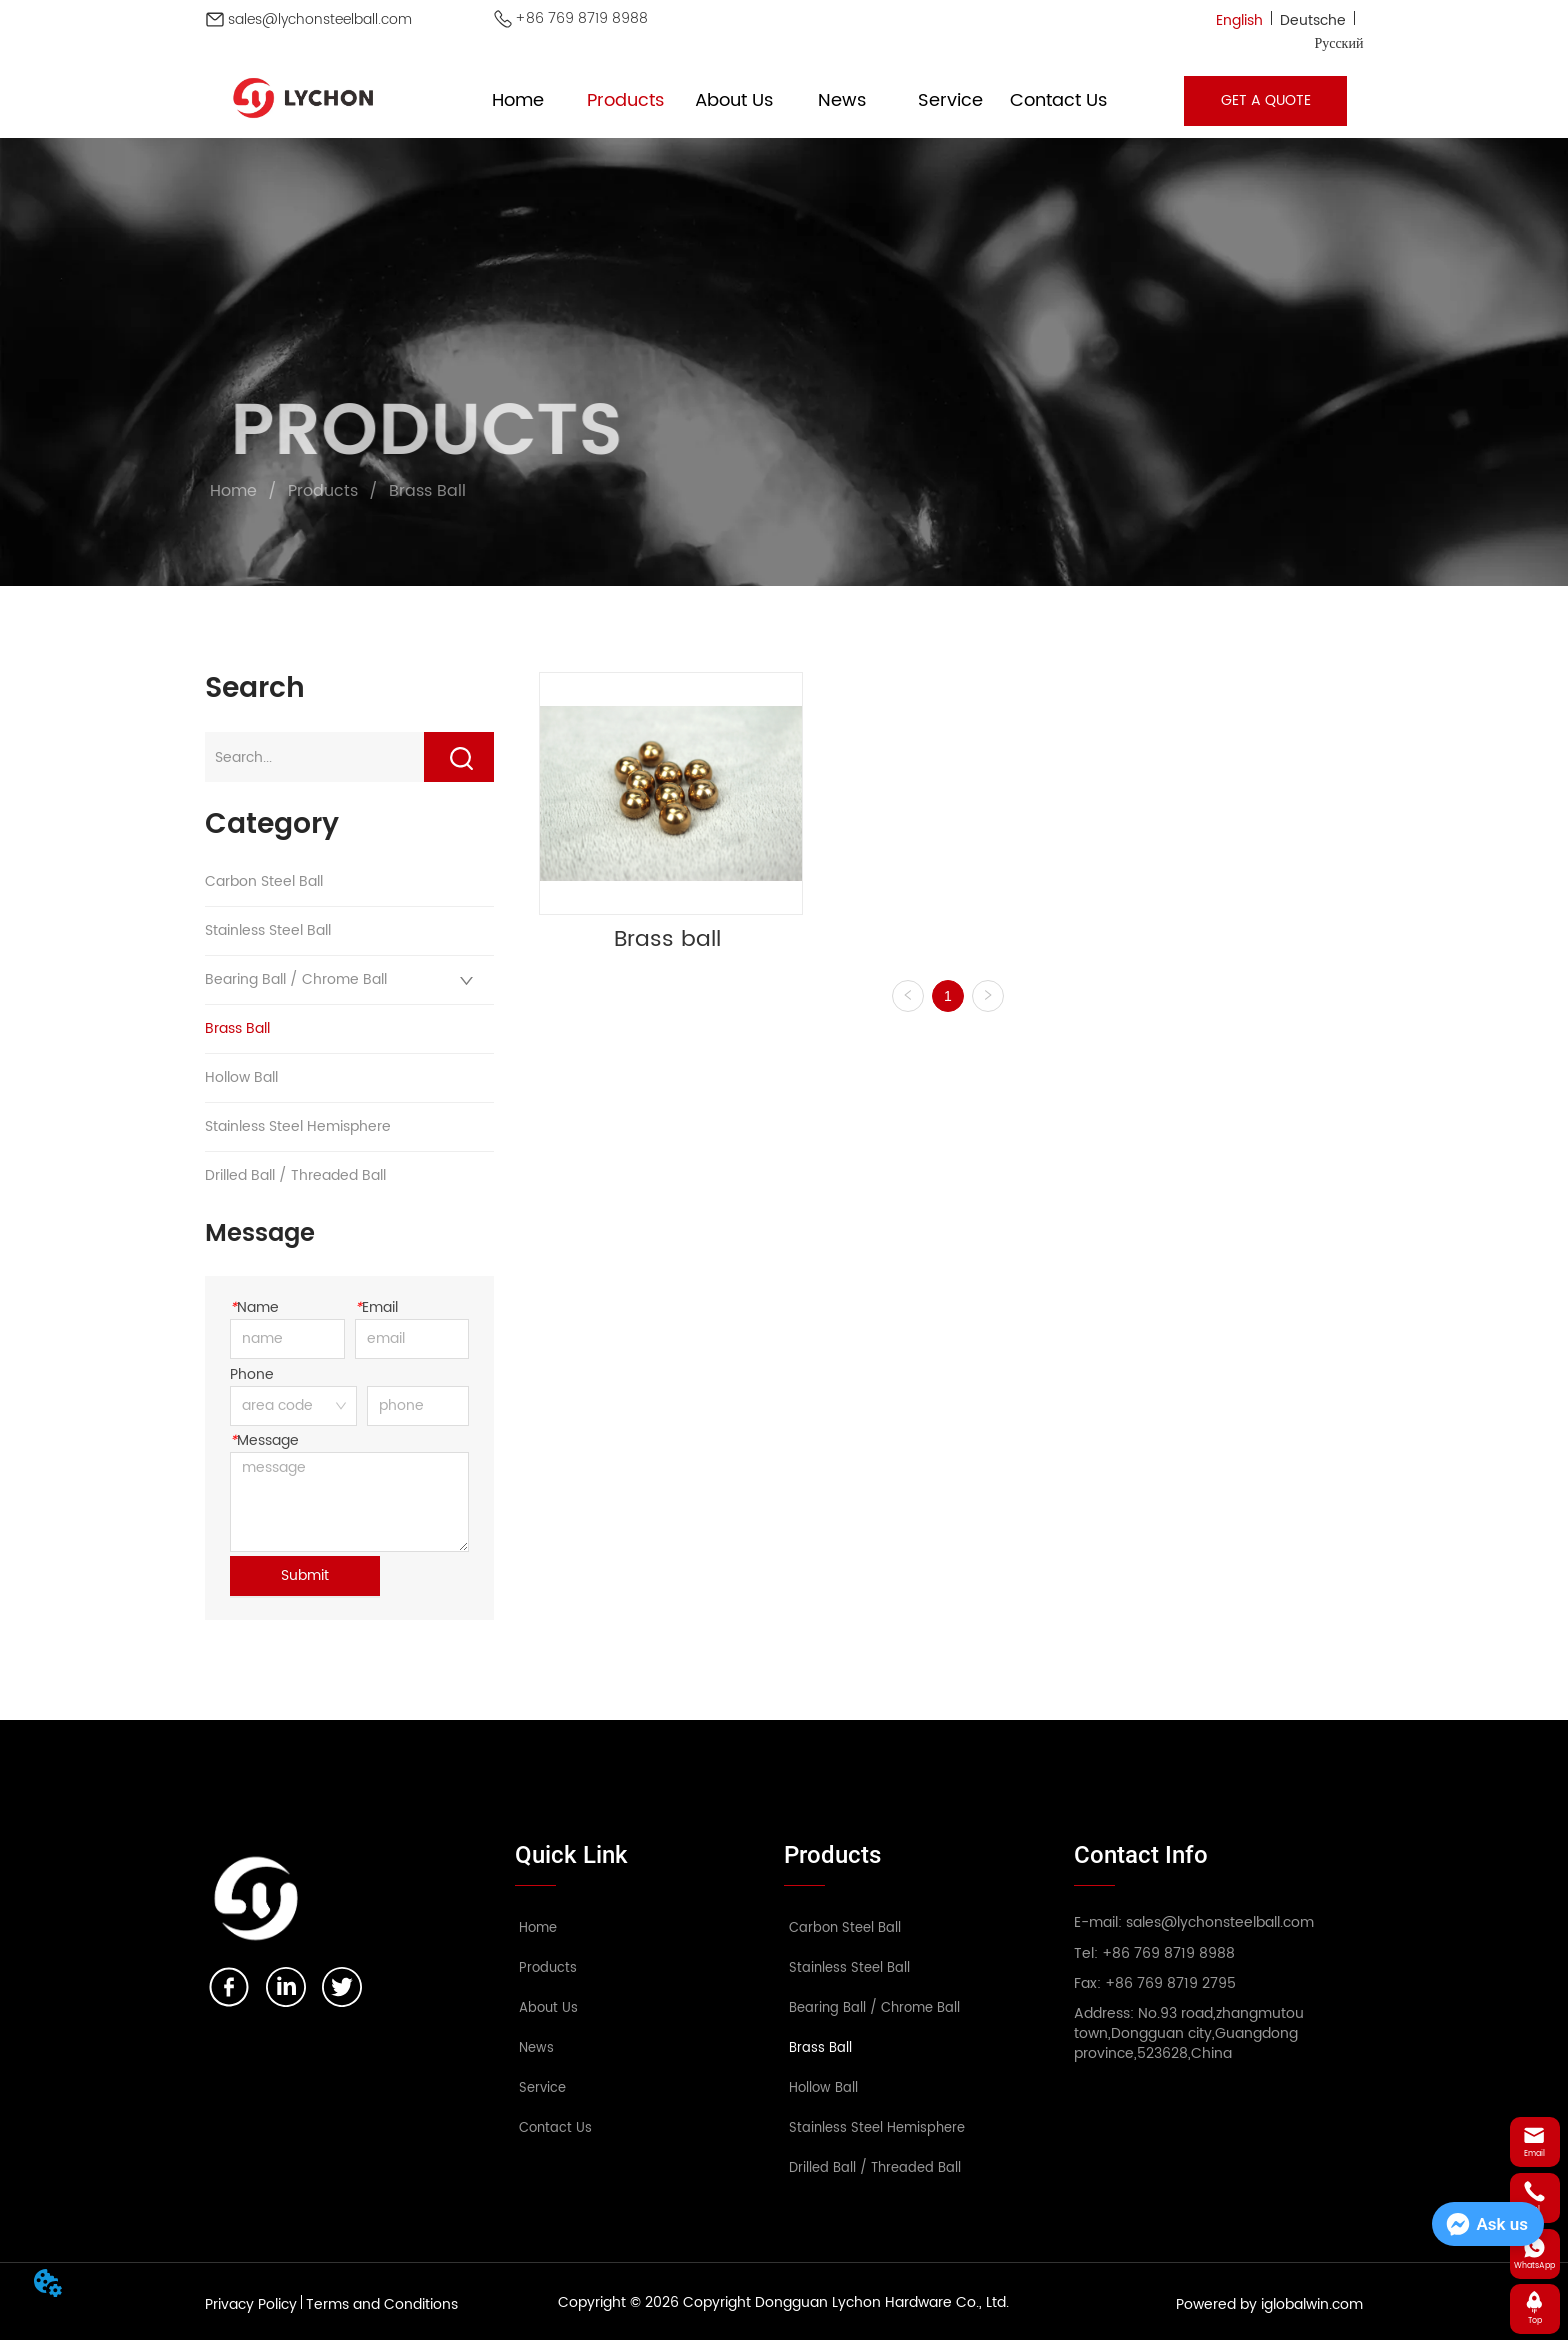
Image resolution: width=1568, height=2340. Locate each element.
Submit (305, 1575)
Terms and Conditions (382, 2304)
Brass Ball (425, 491)
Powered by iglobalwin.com (1269, 2304)
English (1239, 20)
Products (323, 491)
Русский (1338, 43)
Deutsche (1313, 20)
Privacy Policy (251, 2304)
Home (233, 491)
